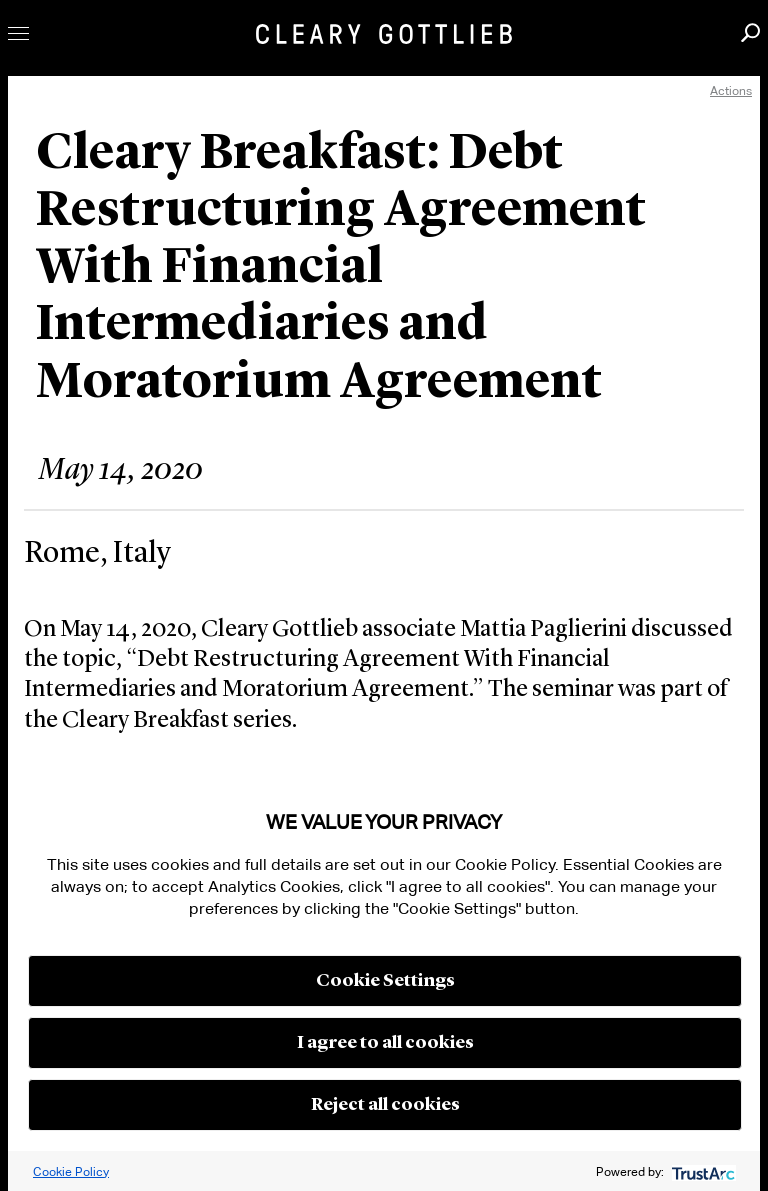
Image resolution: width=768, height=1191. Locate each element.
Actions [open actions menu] (731, 90)
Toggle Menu (18, 33)
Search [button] (750, 32)
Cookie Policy (71, 1171)
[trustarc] (701, 1171)
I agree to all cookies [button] (385, 1043)
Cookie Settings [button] (385, 981)
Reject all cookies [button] (385, 1105)
